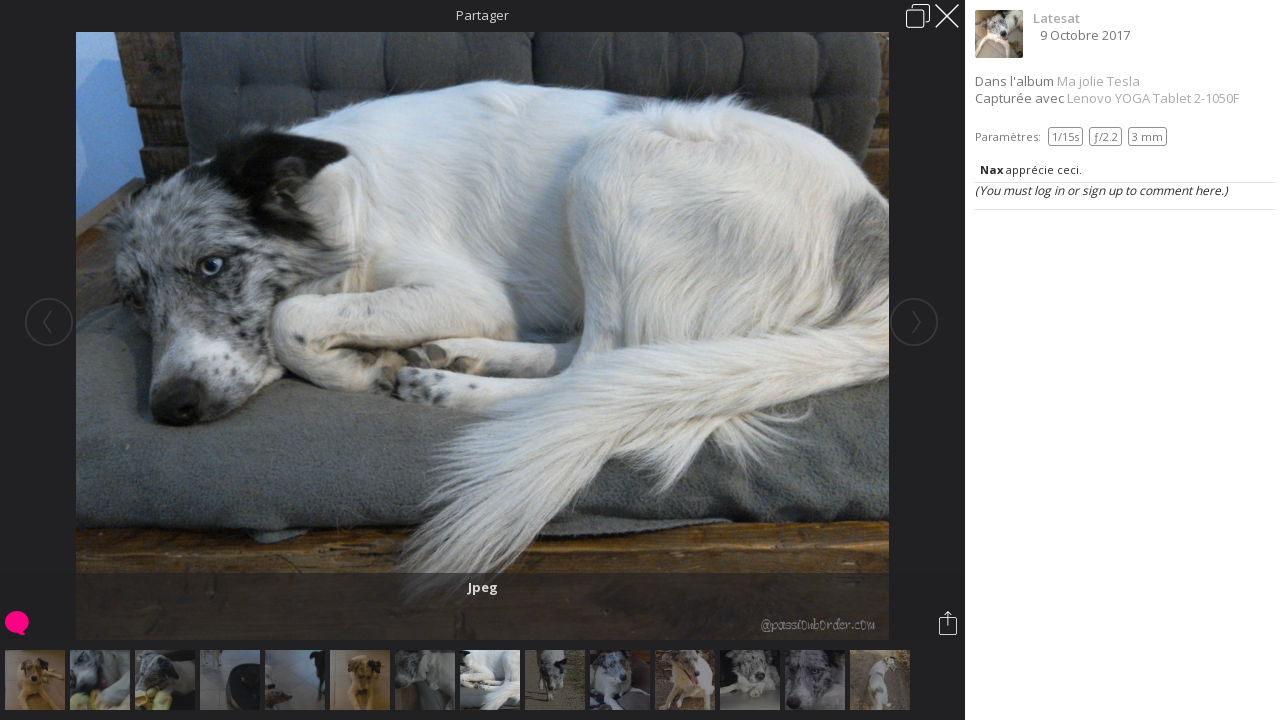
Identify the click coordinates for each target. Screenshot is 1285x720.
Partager (482, 15)
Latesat (1056, 18)
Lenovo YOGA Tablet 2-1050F (1153, 98)
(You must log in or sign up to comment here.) (1101, 190)
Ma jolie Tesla (1098, 81)
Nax (991, 169)
